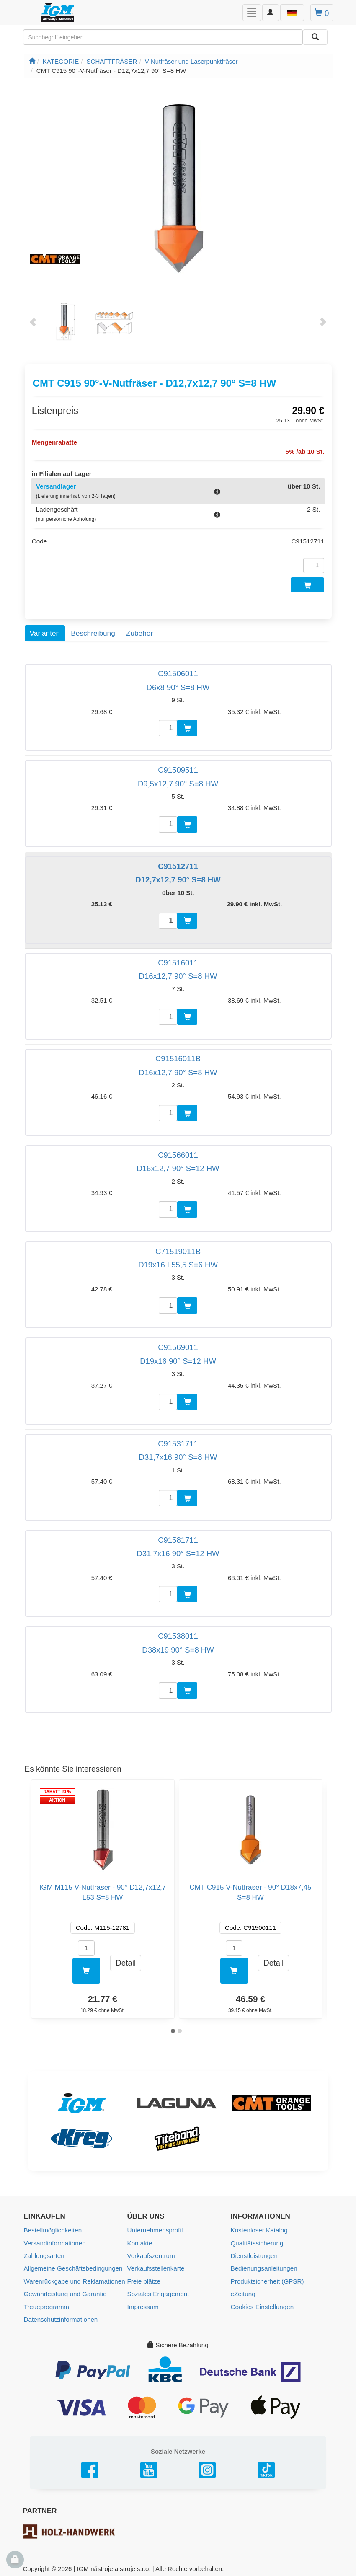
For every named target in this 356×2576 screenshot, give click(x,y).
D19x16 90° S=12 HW (178, 1358)
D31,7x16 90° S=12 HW (178, 1551)
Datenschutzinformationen (60, 2315)
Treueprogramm (46, 2303)
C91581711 (178, 1537)
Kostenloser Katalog (259, 2227)
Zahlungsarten (44, 2252)
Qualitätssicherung (257, 2240)
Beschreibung (93, 631)
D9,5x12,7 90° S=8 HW (178, 781)
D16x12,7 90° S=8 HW (178, 974)
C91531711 (178, 1441)
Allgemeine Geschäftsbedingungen (72, 2265)
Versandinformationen (54, 2240)
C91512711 (178, 864)
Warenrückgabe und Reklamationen (74, 2277)
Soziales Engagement (157, 2290)
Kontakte (139, 2240)
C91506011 (178, 671)
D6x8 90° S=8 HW (178, 685)
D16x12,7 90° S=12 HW (178, 1166)
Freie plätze (143, 2277)
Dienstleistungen (254, 2252)
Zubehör (139, 631)
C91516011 (178, 960)
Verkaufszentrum (151, 2252)
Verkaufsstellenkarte (155, 2265)
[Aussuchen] (315, 37)
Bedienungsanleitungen (264, 2265)
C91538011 (178, 1633)
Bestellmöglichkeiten (52, 2227)
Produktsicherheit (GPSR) (267, 2277)
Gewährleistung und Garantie (65, 2290)
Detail (126, 1960)
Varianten (45, 631)
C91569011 (178, 1345)
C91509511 (178, 767)
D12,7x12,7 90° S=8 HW (177, 877)
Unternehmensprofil (154, 2227)
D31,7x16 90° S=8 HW (178, 1455)
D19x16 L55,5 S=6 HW (178, 1262)
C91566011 (178, 1152)
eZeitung (243, 2290)
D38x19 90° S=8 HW (178, 1647)
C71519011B (178, 1248)
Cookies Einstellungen (262, 2303)
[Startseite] (32, 61)
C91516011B (178, 1056)
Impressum (142, 2303)
